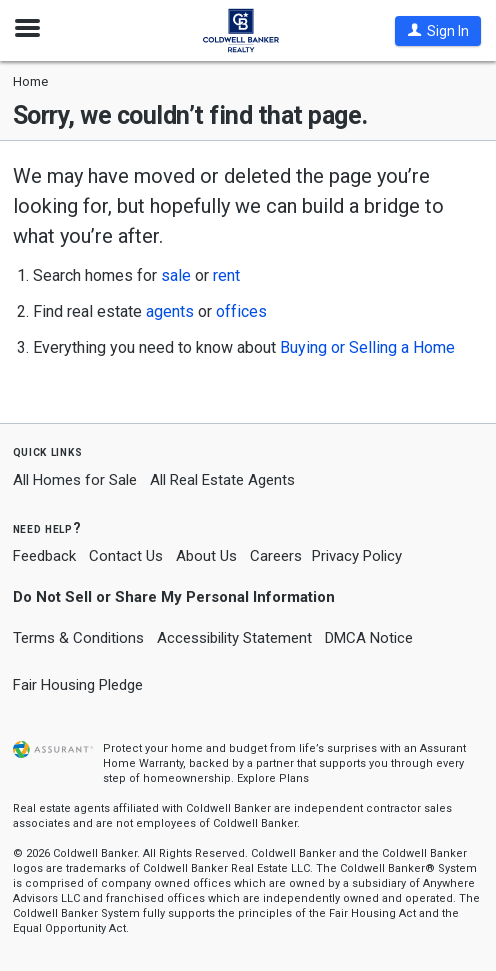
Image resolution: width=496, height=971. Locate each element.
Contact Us (126, 556)
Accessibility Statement (234, 638)
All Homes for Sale (75, 480)
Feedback (44, 556)
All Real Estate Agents (222, 480)
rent (226, 275)
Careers (276, 556)
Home (30, 81)
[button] (438, 31)
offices (241, 311)
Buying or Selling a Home (367, 347)
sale (176, 275)
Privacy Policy (357, 556)
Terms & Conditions (78, 638)
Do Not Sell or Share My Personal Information (174, 597)
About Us (206, 556)
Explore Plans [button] (273, 778)
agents (170, 311)
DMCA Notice (369, 638)
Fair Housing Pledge (78, 685)
